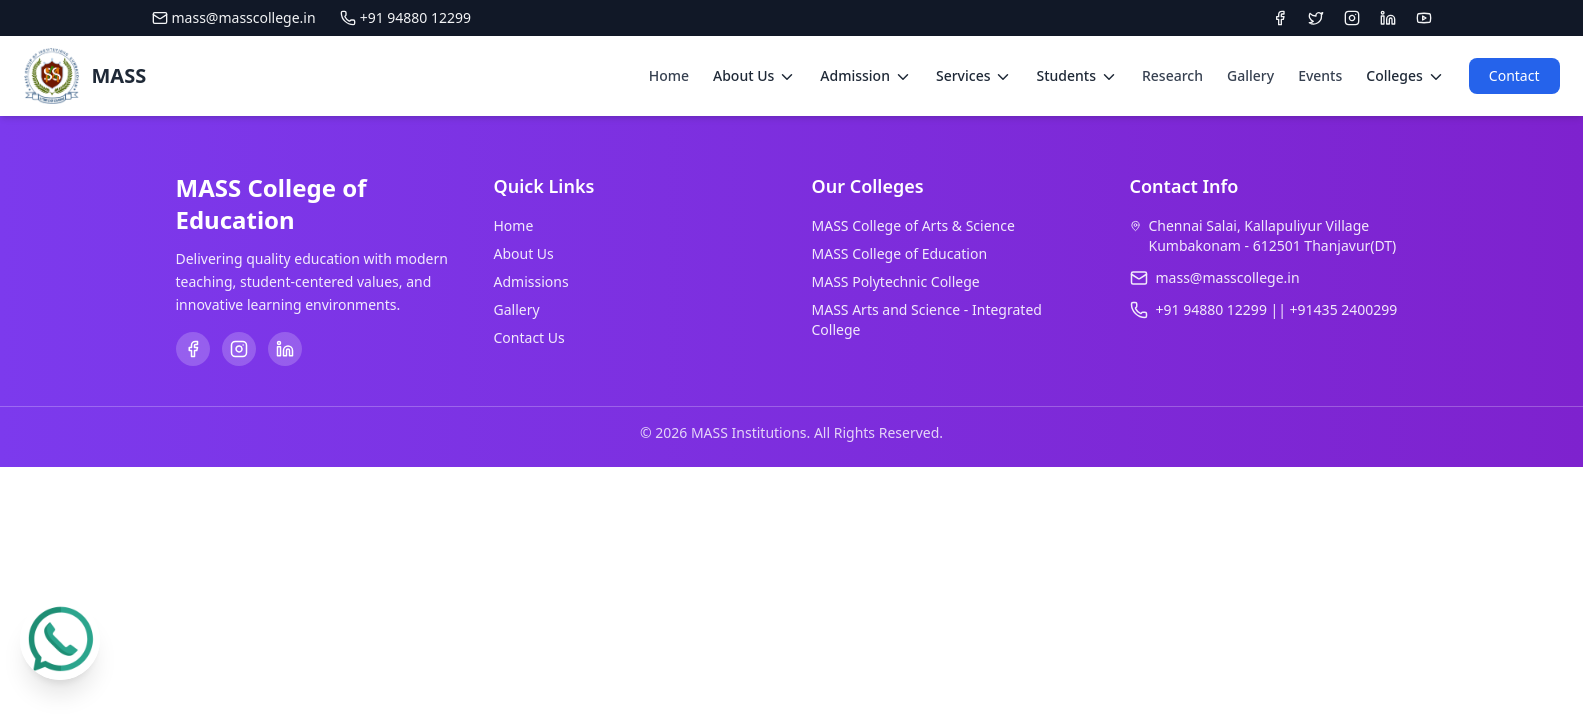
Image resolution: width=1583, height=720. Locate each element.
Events (1320, 75)
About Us (524, 253)
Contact (1514, 75)
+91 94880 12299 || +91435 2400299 (1277, 309)
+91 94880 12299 (405, 17)
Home (669, 75)
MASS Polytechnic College (896, 281)
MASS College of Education (900, 253)
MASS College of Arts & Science (913, 225)
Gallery (1250, 75)
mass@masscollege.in (234, 17)
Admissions (531, 281)
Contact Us (529, 337)
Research (1172, 75)
